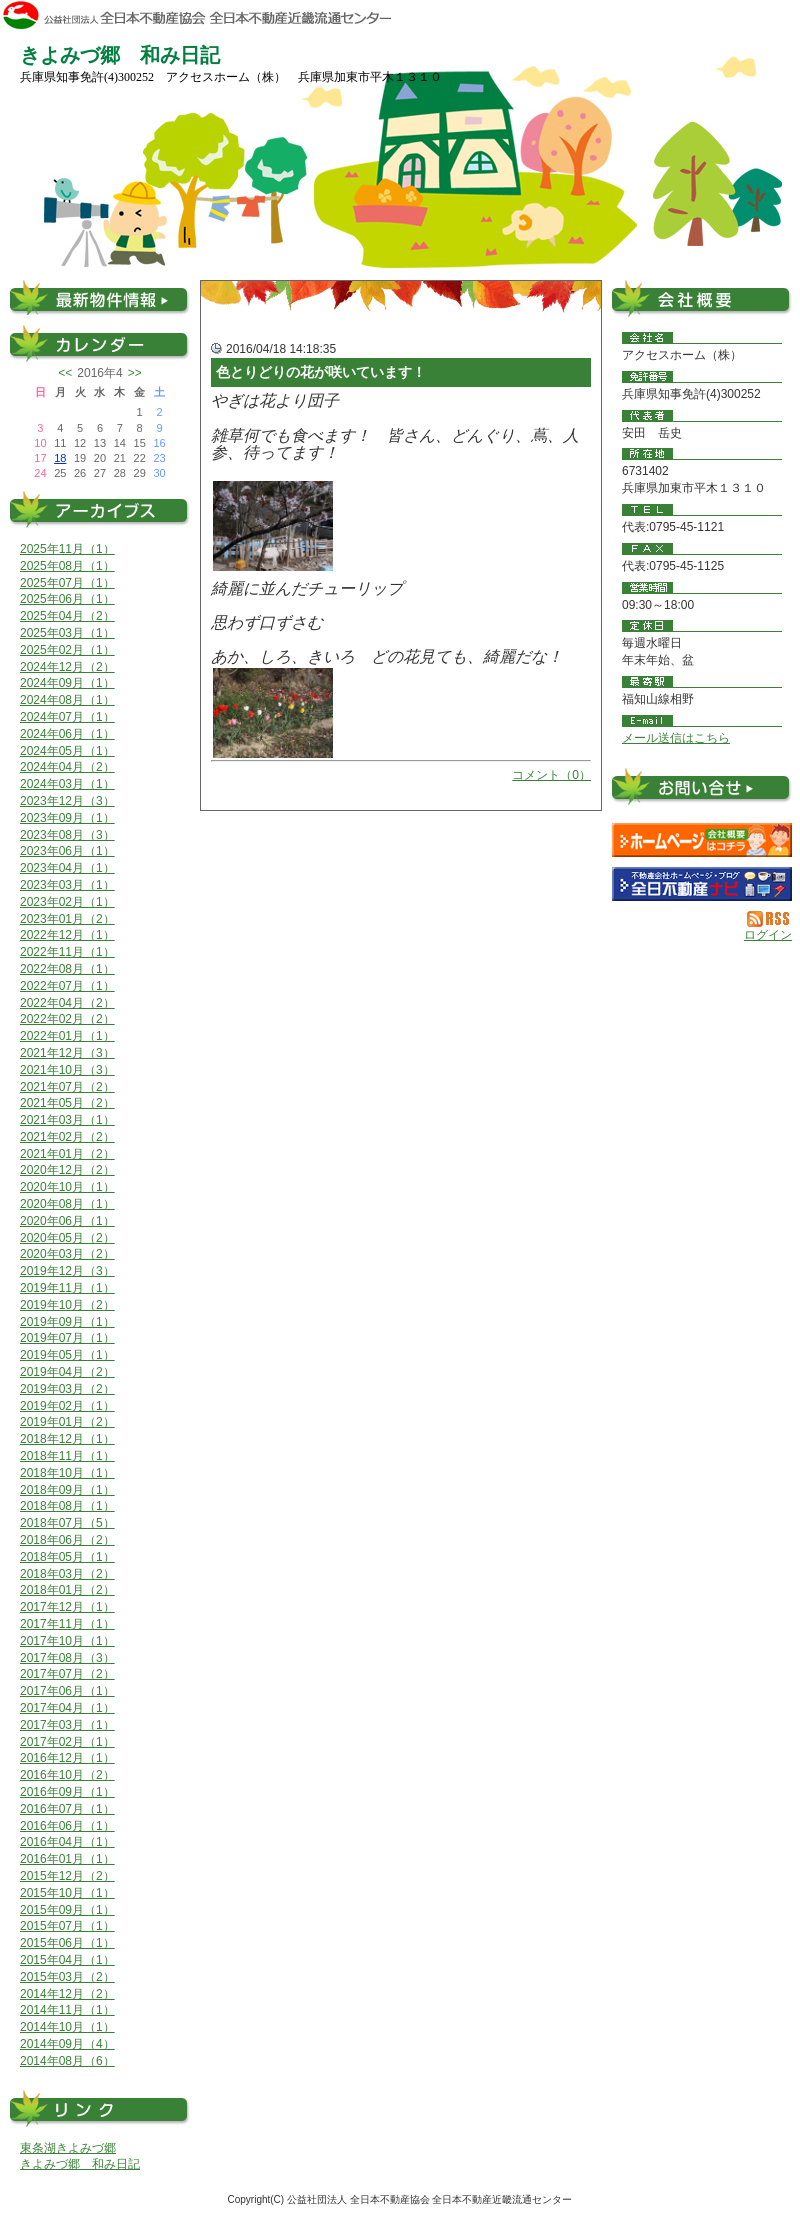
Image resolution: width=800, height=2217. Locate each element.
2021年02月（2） (67, 1137)
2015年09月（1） (67, 1910)
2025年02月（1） (67, 650)
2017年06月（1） (67, 1691)
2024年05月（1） (67, 751)
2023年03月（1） (67, 885)
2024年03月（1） (67, 784)
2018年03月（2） (67, 1574)
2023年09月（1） (67, 818)
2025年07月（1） (67, 583)
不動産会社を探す (702, 884)
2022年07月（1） (67, 986)
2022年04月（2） (67, 1003)
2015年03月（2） (67, 1977)
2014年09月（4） (67, 2044)
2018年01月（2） (67, 1590)
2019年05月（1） (67, 1355)
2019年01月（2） (67, 1422)
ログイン (768, 935)
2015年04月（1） (67, 1960)
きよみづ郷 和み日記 (80, 2164)
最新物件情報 (100, 297)
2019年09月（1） (67, 1322)
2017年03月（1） (67, 1725)
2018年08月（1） (67, 1506)
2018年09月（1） (67, 1490)
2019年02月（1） (67, 1406)
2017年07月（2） (67, 1674)
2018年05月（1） (67, 1557)
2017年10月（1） (67, 1641)
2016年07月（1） (67, 1809)
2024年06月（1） (67, 734)
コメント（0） (551, 775)
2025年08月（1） (67, 566)
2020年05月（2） (67, 1238)
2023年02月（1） (67, 902)
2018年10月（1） (67, 1473)
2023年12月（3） (67, 801)
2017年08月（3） (67, 1658)
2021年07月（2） (67, 1087)
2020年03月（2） (67, 1254)
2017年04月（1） (67, 1708)
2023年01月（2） (67, 919)
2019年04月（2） (67, 1372)
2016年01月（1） (67, 1859)
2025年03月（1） (67, 633)
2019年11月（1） (67, 1288)
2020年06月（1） (67, 1221)
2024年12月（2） (67, 667)
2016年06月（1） (67, 1826)
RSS (769, 919)
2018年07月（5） (67, 1523)
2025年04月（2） (67, 616)
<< (65, 373)
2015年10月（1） (67, 1893)
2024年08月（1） (67, 700)
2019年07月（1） (67, 1338)
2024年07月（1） (67, 717)
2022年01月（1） (67, 1036)
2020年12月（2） (67, 1170)
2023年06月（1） (67, 851)
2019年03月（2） (67, 1389)
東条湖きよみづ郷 (68, 2148)
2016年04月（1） (67, 1842)
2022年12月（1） (67, 935)
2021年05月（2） (67, 1103)
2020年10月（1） (67, 1187)
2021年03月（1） (67, 1120)
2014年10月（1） (67, 2027)
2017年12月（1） (67, 1607)
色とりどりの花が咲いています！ (321, 372)
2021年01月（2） (67, 1154)
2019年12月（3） (67, 1271)
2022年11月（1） (67, 952)
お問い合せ (702, 790)
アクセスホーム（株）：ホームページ (702, 840)
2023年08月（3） (67, 835)
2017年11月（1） (67, 1624)
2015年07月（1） (67, 1926)
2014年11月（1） (67, 2010)
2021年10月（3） (67, 1070)
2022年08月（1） (67, 969)
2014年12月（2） (67, 1994)
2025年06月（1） (67, 599)
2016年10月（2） (67, 1775)
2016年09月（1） (67, 1792)
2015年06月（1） (67, 1943)
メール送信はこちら (676, 738)
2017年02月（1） (67, 1742)
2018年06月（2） (67, 1540)
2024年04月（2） (67, 767)
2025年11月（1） (67, 549)
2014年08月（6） (67, 2061)
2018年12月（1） (67, 1439)
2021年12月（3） (67, 1053)
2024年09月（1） (67, 683)
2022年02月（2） (67, 1019)
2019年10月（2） (67, 1305)
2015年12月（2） (67, 1876)
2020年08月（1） (67, 1204)
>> (135, 373)
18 (60, 458)
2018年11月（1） (67, 1456)
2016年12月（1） (67, 1758)
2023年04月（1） (67, 868)
